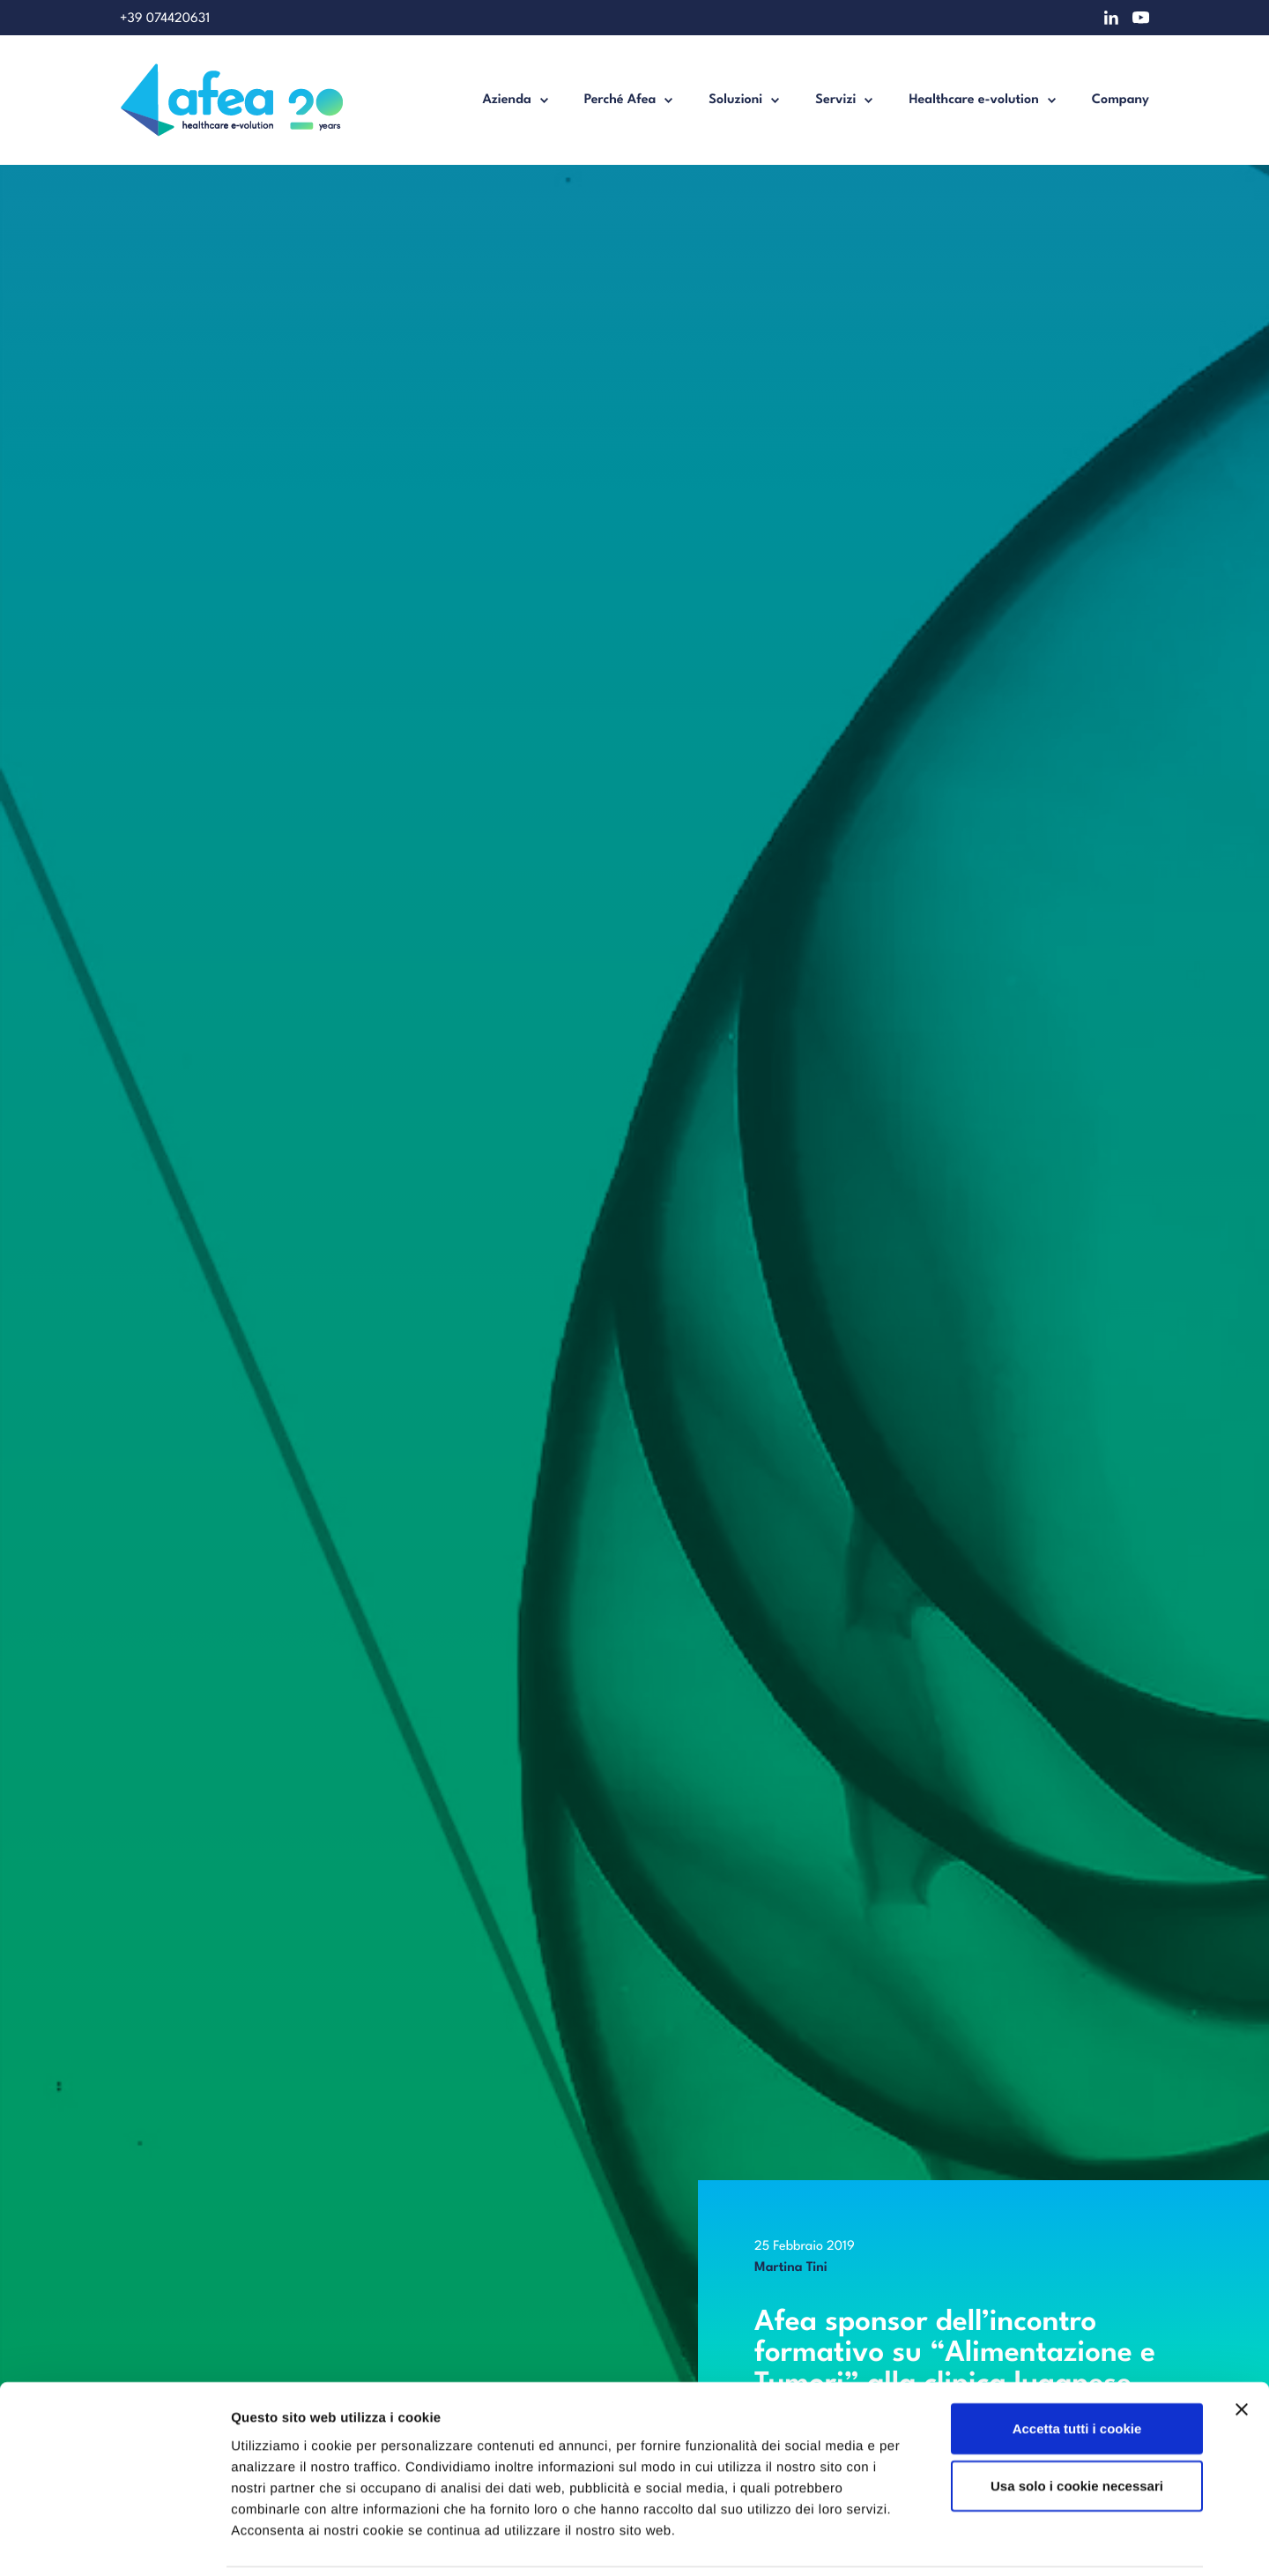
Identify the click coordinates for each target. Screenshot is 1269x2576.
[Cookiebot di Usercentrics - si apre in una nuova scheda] (114, 2541)
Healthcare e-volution (973, 100)
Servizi (835, 100)
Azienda (506, 100)
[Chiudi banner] (1242, 2348)
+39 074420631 (165, 19)
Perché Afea (620, 100)
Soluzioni (735, 100)
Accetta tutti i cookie (1077, 2367)
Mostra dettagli (935, 2541)
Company (1120, 100)
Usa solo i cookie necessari (1077, 2425)
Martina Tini (790, 2267)
